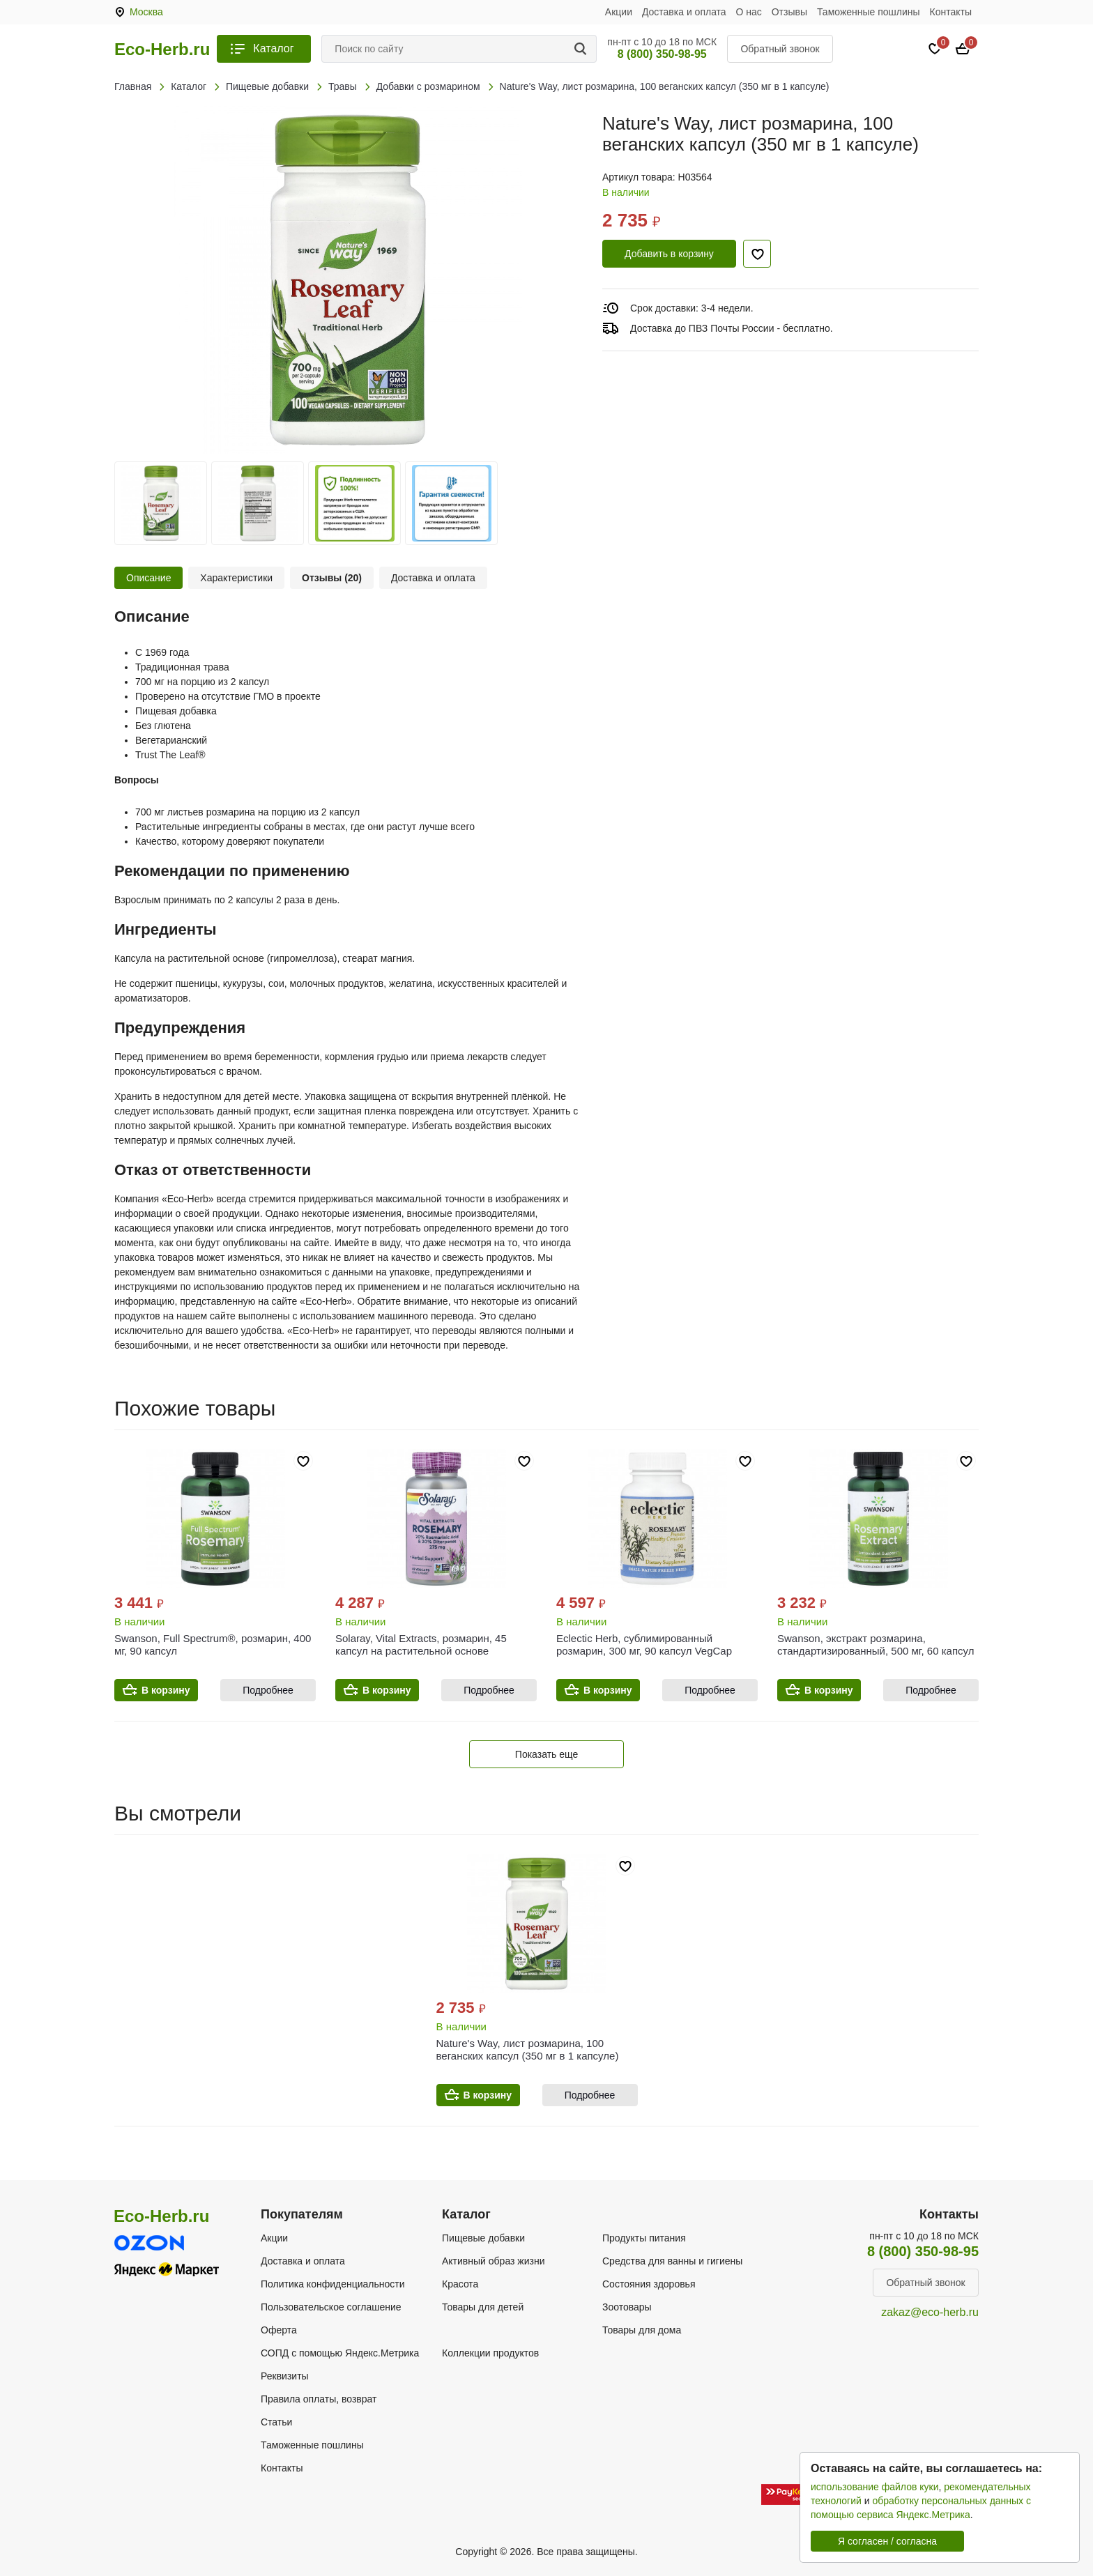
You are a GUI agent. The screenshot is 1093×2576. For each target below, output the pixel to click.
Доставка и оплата (684, 11)
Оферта (279, 2330)
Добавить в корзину (669, 253)
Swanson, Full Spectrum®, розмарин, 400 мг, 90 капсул (212, 1644)
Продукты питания (644, 2238)
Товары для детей (482, 2307)
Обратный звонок (779, 48)
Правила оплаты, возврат (318, 2399)
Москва (146, 11)
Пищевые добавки (483, 2238)
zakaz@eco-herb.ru (930, 2312)
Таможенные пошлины (868, 11)
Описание (148, 577)
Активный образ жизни (493, 2261)
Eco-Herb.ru (162, 49)
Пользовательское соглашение (331, 2307)
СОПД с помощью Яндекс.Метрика (340, 2353)
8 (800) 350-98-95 (662, 54)
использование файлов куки (874, 2486)
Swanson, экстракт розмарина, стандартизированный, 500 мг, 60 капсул (875, 1644)
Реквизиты (285, 2376)
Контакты (951, 11)
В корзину (166, 1690)
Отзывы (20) (332, 577)
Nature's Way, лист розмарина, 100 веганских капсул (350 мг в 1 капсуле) (527, 2049)
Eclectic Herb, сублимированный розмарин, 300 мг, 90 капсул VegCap (644, 1644)
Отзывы (789, 11)
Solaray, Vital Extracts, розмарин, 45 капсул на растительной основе (421, 1644)
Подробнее (268, 1690)
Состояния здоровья (649, 2284)
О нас (749, 11)
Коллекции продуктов (490, 2353)
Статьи (276, 2422)
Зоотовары (627, 2307)
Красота (460, 2284)
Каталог (273, 48)
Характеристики (236, 577)
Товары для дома (641, 2330)
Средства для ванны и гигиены (672, 2261)
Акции (618, 11)
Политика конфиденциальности (333, 2284)
